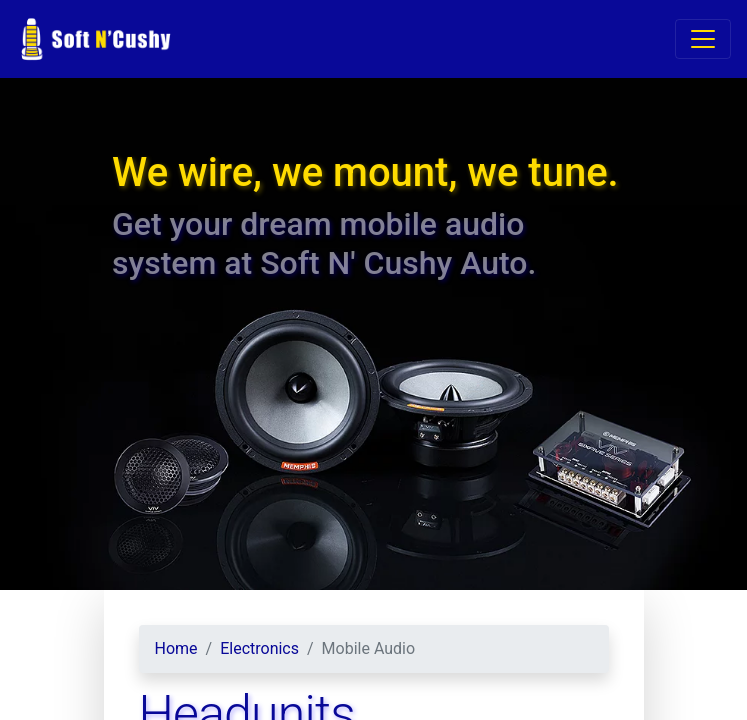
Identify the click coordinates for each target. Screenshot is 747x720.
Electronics (259, 648)
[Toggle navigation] (703, 39)
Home (176, 648)
